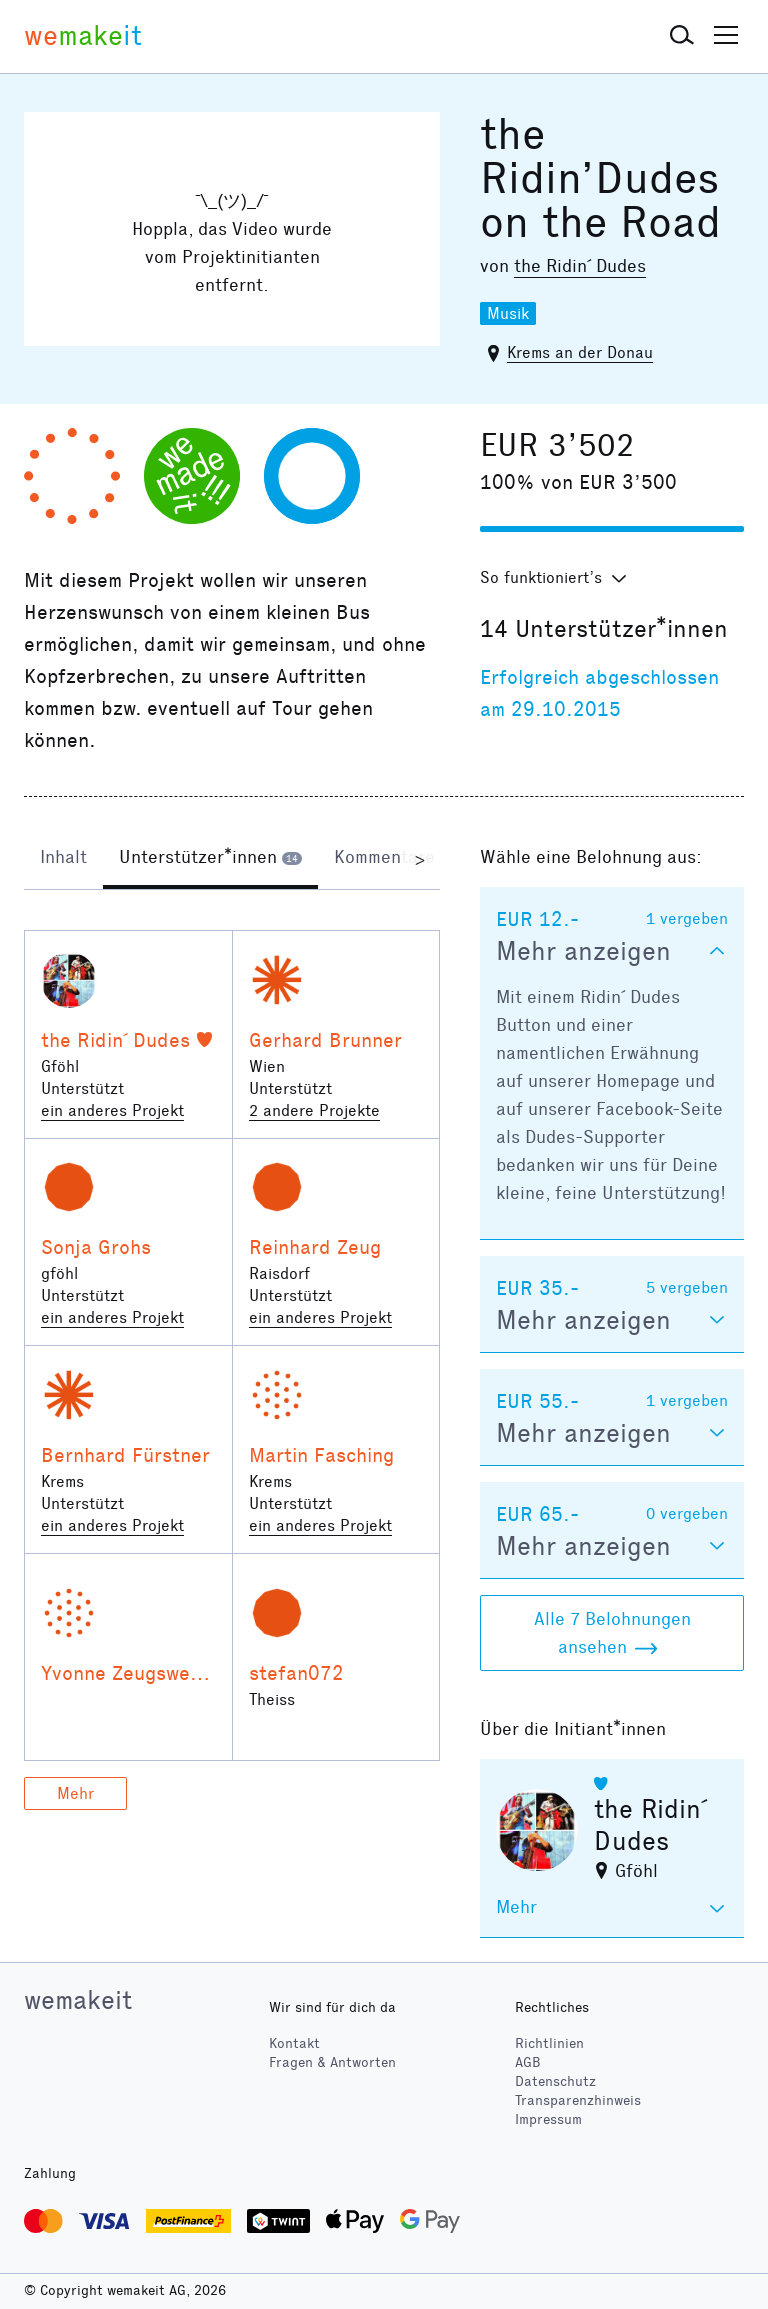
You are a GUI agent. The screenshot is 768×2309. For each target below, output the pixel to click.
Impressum (548, 2119)
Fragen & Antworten (332, 2062)
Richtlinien (549, 2043)
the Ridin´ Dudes (580, 266)
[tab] (63, 859)
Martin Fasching (321, 1455)
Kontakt (294, 2043)
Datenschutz (555, 2081)
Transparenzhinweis (578, 2100)
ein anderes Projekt (112, 1110)
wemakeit (78, 2000)
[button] (682, 36)
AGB (528, 2062)
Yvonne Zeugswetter (133, 1673)
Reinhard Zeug (315, 1247)
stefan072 (296, 1673)
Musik (508, 313)
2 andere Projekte (314, 1110)
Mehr (75, 1793)
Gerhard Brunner (325, 1040)
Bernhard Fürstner (125, 1455)
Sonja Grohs (96, 1247)
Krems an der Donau (580, 352)
